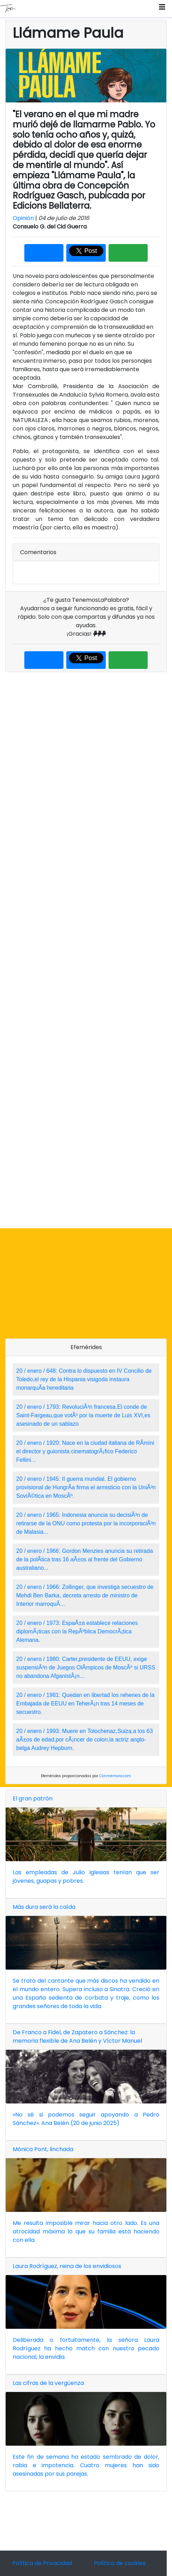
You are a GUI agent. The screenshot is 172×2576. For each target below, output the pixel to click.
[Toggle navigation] (162, 9)
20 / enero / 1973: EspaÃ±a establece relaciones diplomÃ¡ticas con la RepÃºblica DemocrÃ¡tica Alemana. (77, 1631)
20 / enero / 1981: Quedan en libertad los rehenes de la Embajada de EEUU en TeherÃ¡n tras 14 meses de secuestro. (85, 1703)
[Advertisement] (86, 950)
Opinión (23, 218)
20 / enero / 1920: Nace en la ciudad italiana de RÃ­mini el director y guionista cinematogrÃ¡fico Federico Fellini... (85, 1451)
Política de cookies (120, 2563)
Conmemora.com (115, 1776)
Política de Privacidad (42, 2563)
